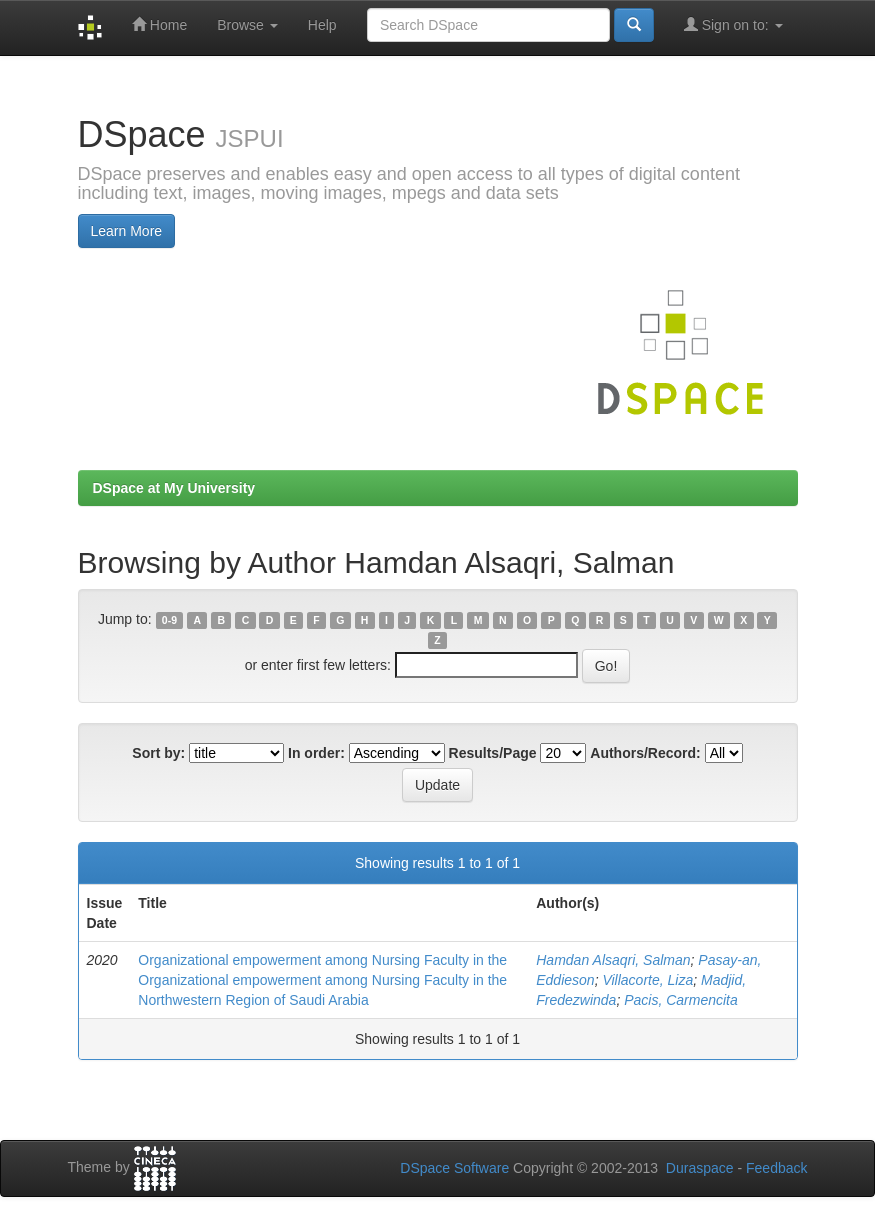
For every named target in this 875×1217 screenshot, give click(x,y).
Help (322, 25)
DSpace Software (454, 1168)
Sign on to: (733, 24)
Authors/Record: (645, 753)
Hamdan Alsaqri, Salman (613, 960)
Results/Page (493, 753)
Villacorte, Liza (647, 980)
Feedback (776, 1168)
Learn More (127, 231)
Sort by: (158, 753)
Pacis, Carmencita (681, 1000)
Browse (247, 25)
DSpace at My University (174, 488)
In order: (316, 753)
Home (159, 24)
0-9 (169, 620)
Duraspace (700, 1168)
